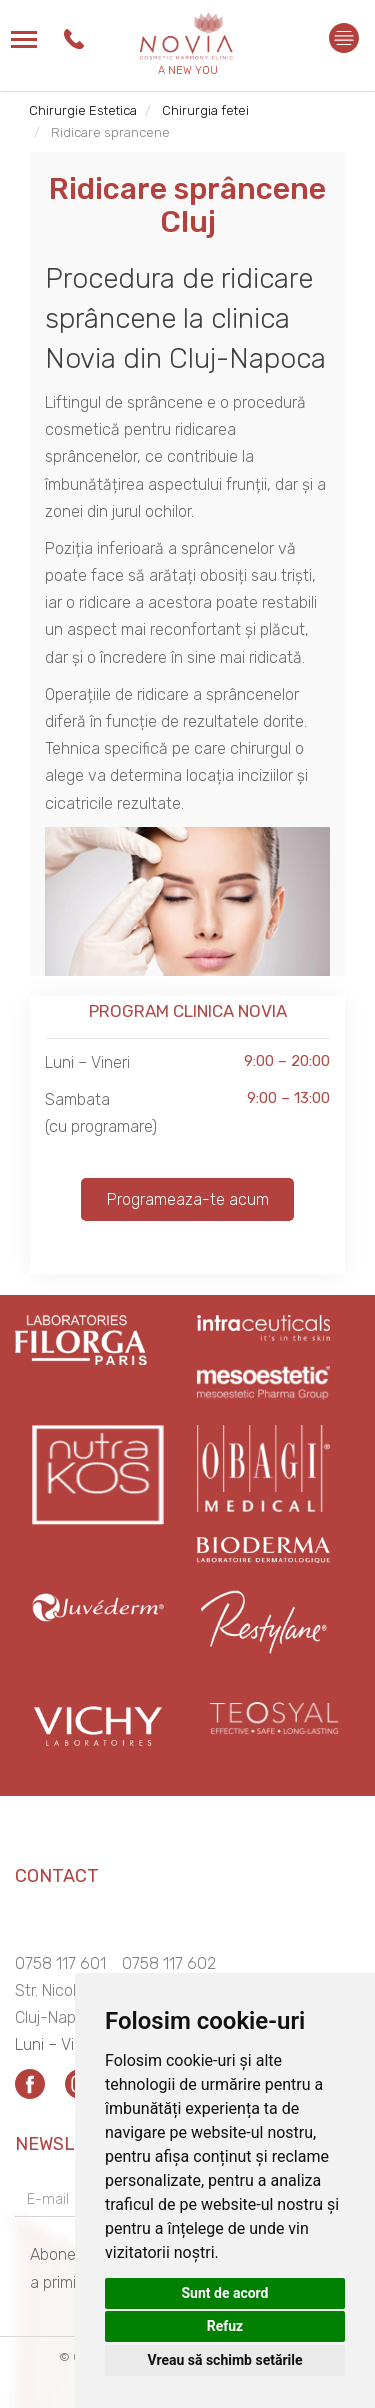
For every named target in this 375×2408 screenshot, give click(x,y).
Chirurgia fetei (205, 110)
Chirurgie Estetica (83, 110)
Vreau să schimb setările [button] (224, 2360)
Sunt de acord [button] (224, 2293)
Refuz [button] (225, 2326)
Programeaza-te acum (188, 1199)
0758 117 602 (169, 1963)
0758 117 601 (60, 1963)
